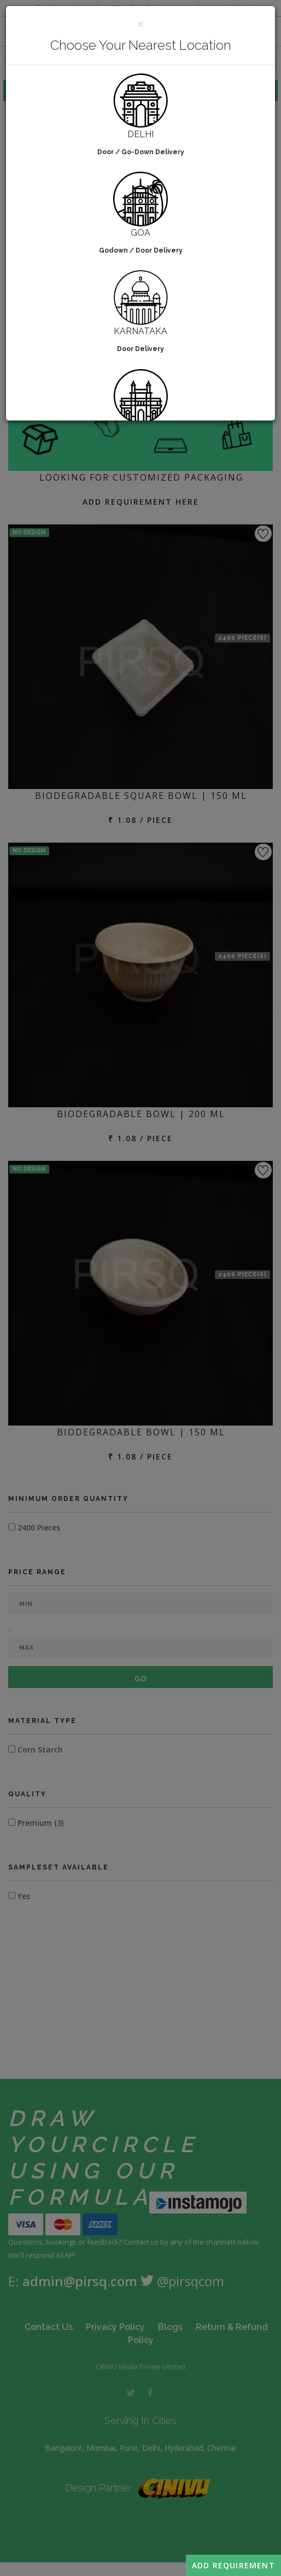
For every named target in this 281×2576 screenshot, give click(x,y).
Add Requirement (233, 2565)
